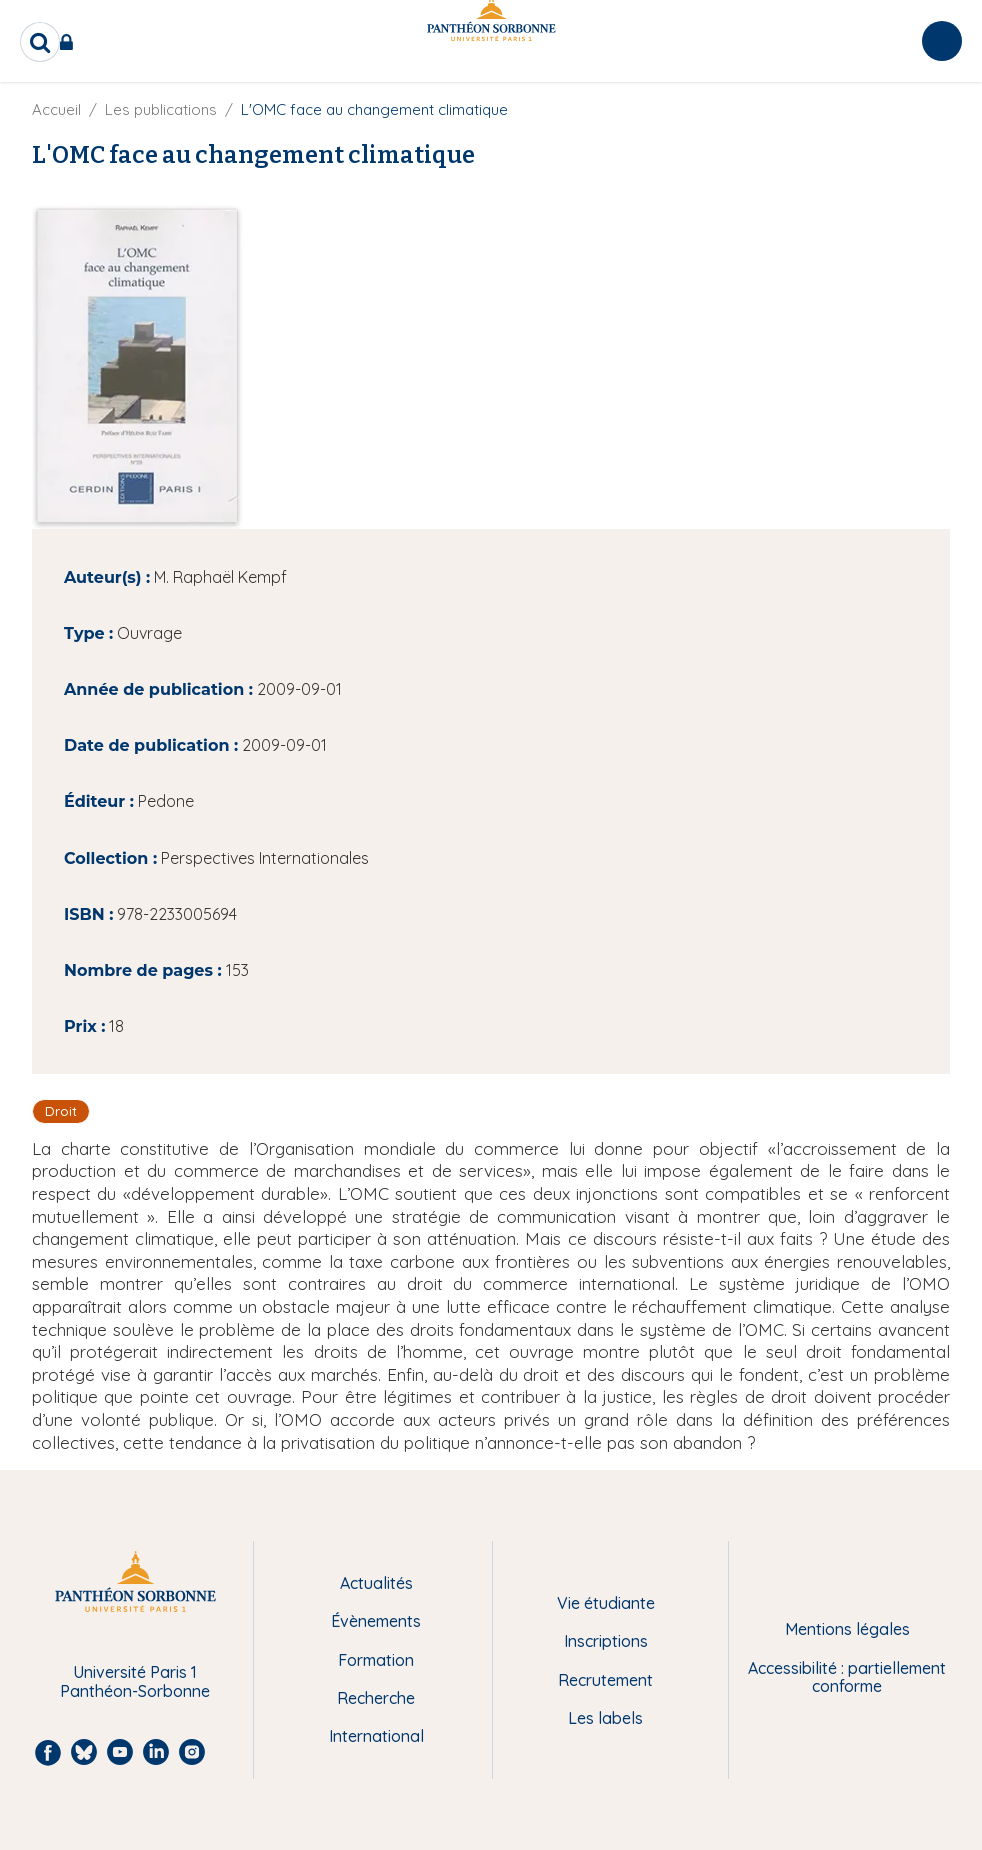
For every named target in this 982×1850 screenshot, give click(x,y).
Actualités (376, 1583)
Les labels (605, 1718)
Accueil (56, 109)
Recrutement (605, 1680)
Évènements (376, 1621)
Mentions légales (847, 1629)
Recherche (376, 1698)
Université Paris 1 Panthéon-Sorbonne (135, 1681)
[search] (40, 42)
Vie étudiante (606, 1603)
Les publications (161, 109)
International (376, 1736)
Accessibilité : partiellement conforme (847, 1677)
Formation (376, 1660)
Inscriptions (606, 1641)
